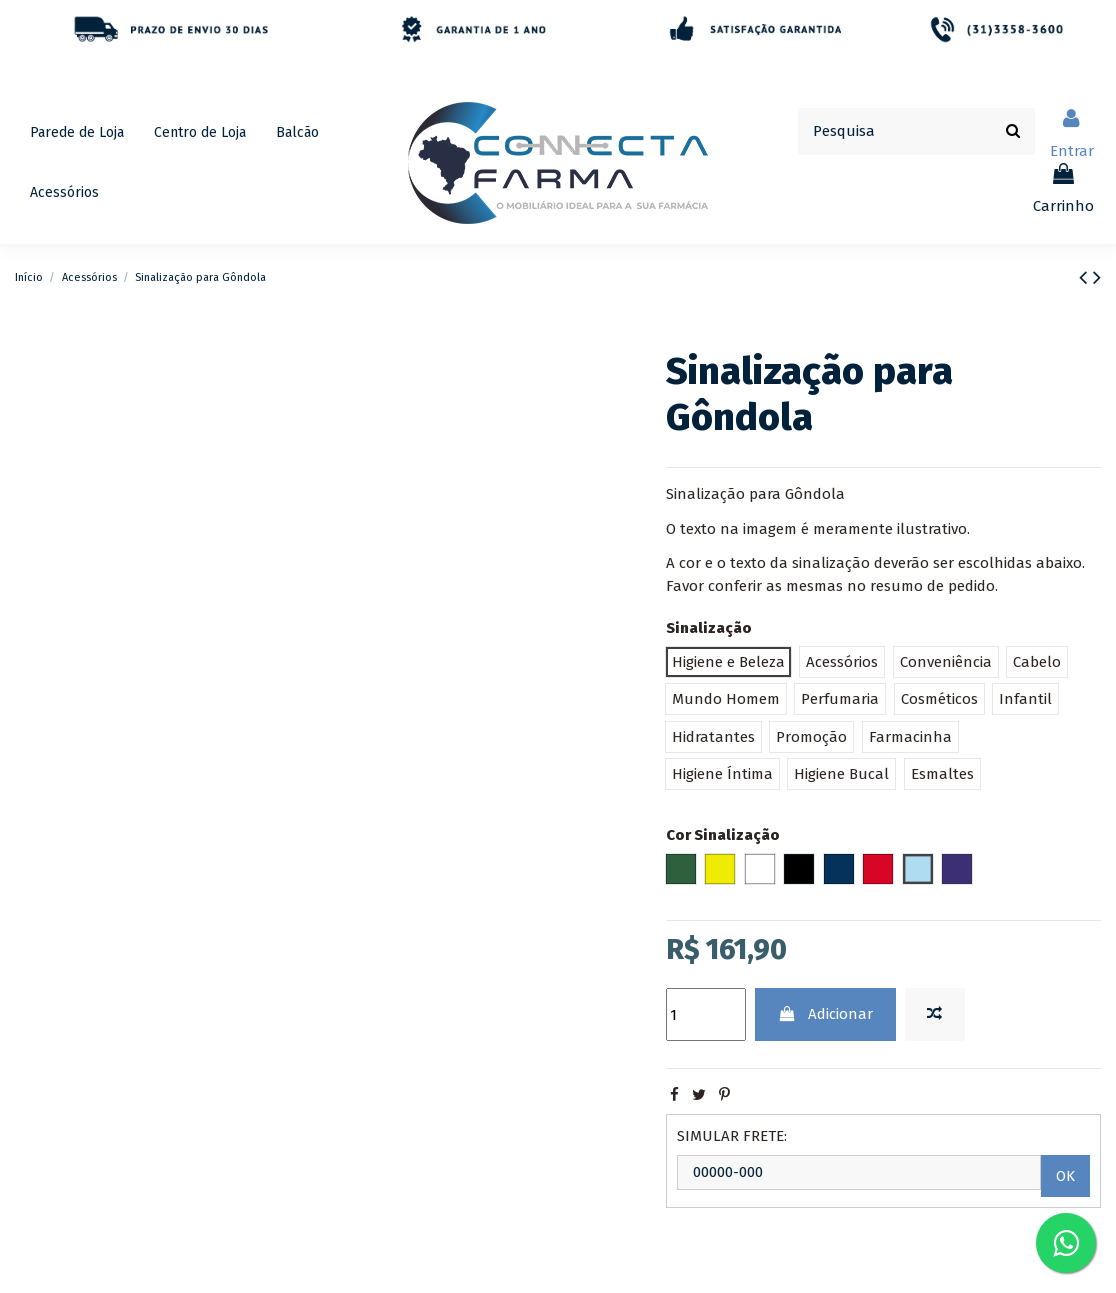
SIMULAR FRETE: (732, 1136)
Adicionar (825, 1014)
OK (1065, 1176)
